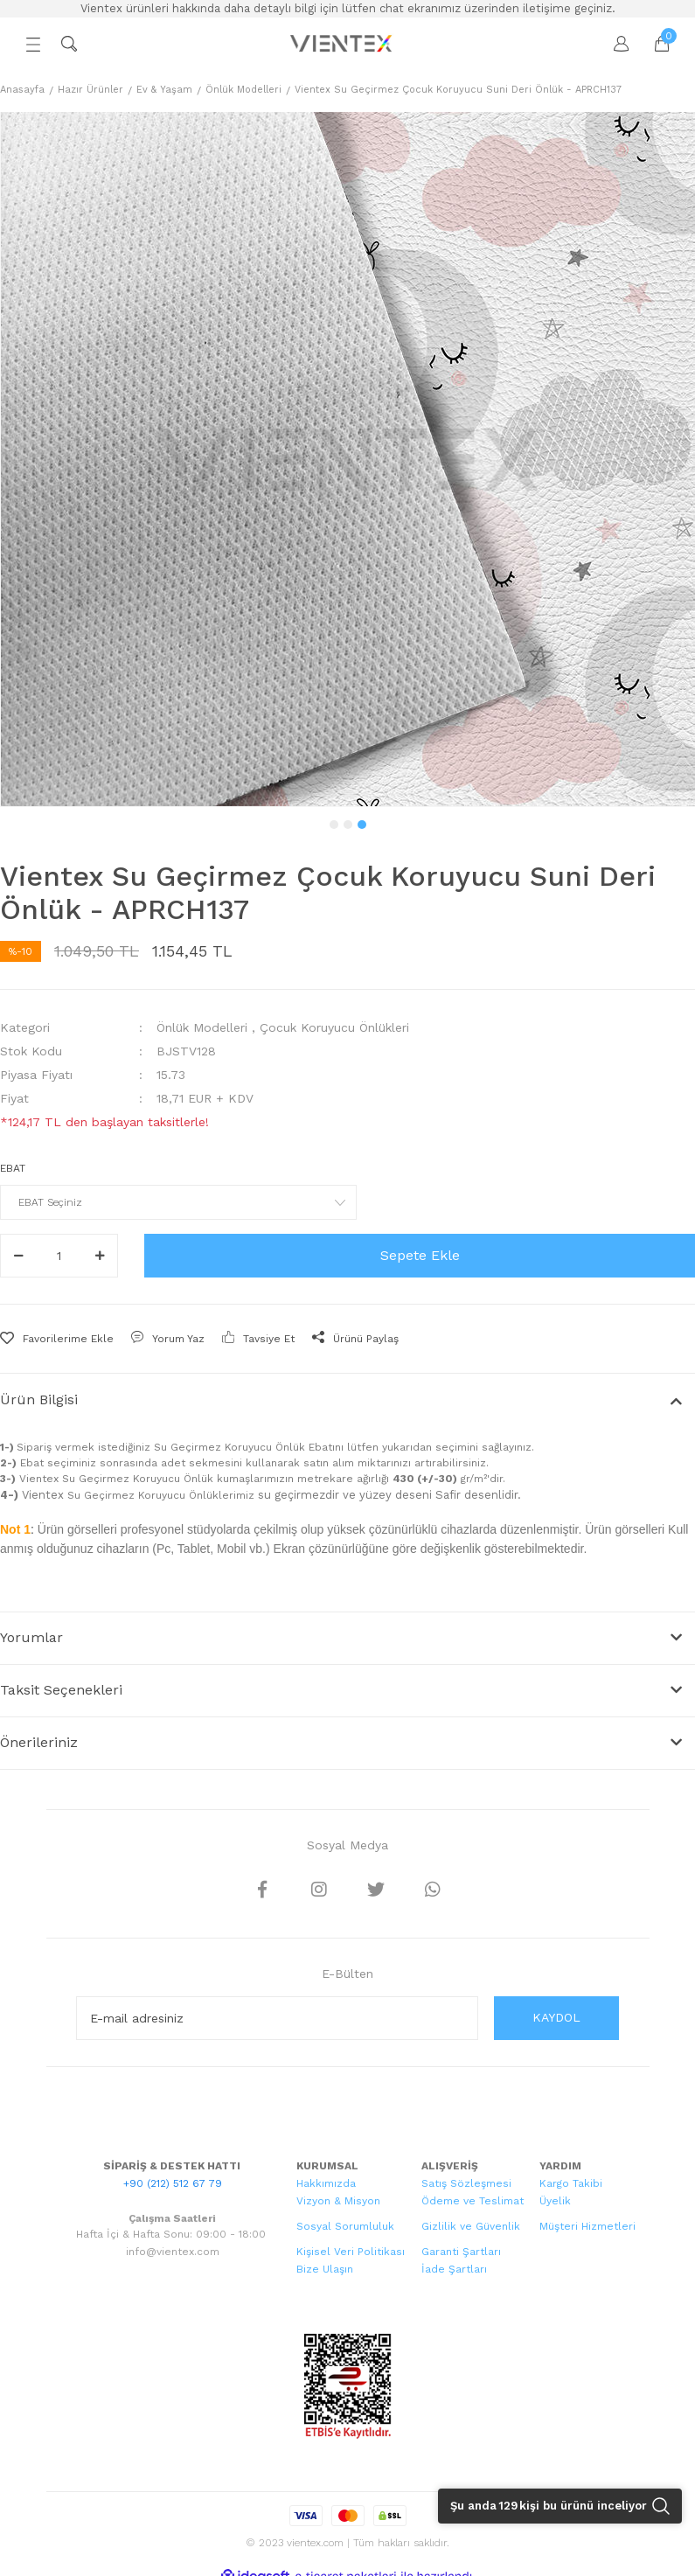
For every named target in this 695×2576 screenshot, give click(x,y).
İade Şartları (454, 2269)
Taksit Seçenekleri (61, 1689)
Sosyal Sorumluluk (345, 2226)
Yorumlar (31, 1637)
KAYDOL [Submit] (556, 2017)
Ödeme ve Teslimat (472, 2201)
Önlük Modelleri (201, 1027)
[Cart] (653, 43)
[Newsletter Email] (277, 2018)
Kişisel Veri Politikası (350, 2251)
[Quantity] (59, 1256)
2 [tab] (348, 824)
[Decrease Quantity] (18, 1256)
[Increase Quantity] (99, 1256)
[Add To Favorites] (57, 1339)
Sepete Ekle (420, 1255)
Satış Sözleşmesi (466, 2183)
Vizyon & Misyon (338, 2201)
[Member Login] (613, 43)
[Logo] (342, 44)
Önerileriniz (39, 1742)
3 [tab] (362, 824)
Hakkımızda (326, 2183)
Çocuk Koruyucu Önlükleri (334, 1027)
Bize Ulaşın (324, 2269)
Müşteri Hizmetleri (587, 2226)
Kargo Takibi (570, 2183)
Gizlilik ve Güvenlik (470, 2226)
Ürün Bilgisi (39, 1399)
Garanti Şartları (461, 2251)
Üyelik (555, 2201)
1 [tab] (334, 824)
